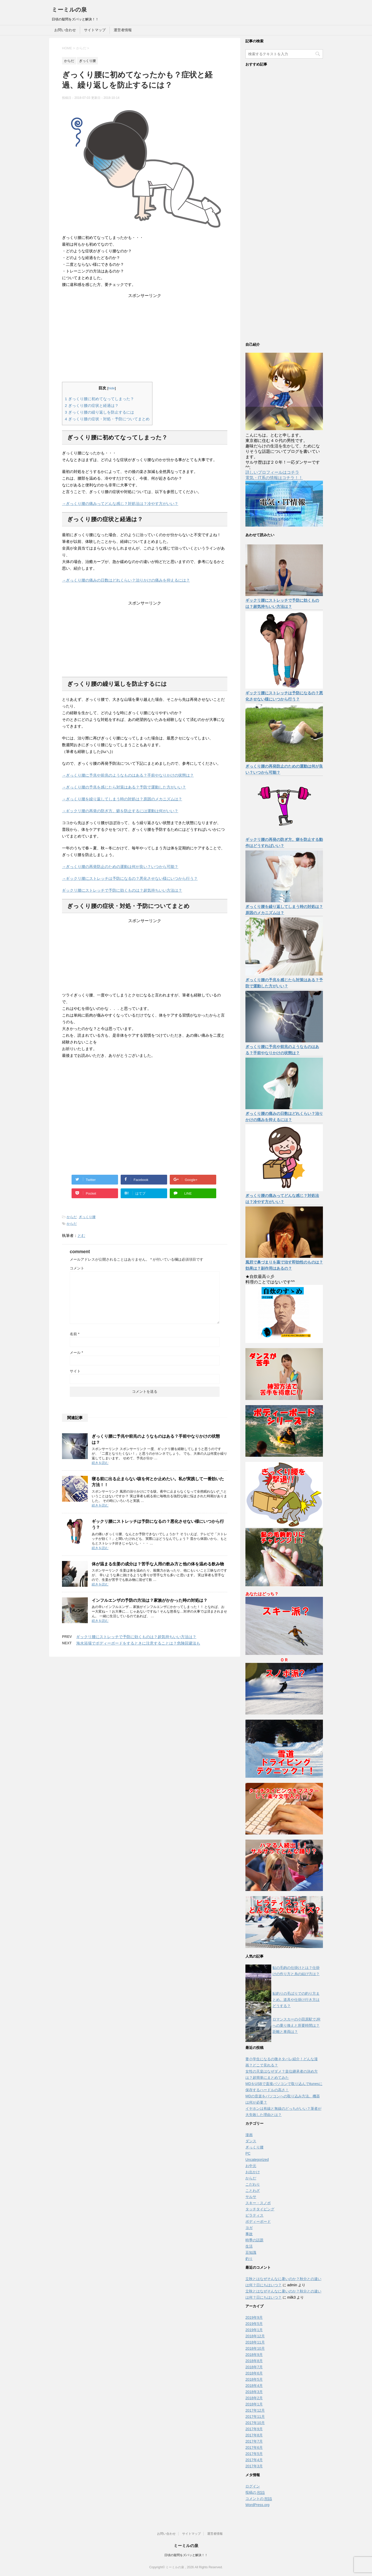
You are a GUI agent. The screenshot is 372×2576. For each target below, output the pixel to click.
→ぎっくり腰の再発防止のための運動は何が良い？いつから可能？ (120, 866)
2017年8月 (254, 2435)
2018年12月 (255, 2336)
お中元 (250, 2166)
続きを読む (100, 1463)
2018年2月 (254, 2398)
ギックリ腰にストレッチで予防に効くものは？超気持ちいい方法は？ (122, 890)
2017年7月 (254, 2441)
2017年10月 (255, 2423)
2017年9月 (254, 2429)
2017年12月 (255, 2410)
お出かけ (252, 2172)
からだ (72, 1217)
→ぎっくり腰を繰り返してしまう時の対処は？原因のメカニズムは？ (122, 799)
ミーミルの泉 (69, 9)
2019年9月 (254, 2317)
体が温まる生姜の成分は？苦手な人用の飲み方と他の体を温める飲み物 (158, 1564)
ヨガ (249, 2228)
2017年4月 (254, 2460)
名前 (74, 1334)
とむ (81, 1235)
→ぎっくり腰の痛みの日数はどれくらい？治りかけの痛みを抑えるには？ (126, 580)
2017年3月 (254, 2466)
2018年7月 (254, 2367)
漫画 (249, 2135)
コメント (77, 1268)
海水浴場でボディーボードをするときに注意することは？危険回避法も (138, 1643)
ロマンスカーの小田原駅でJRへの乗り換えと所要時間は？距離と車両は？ (296, 2025)
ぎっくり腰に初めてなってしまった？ (99, 399)
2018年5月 (254, 2379)
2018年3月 (254, 2392)
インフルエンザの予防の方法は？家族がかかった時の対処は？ (149, 1600)
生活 (249, 2246)
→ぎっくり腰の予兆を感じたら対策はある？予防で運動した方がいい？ (124, 787)
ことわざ (252, 2190)
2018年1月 (254, 2404)
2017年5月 (254, 2454)
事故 (249, 2234)
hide (111, 388)
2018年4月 (254, 2386)
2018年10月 (255, 2348)
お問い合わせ (65, 30)
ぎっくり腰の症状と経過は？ (92, 405)
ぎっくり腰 (87, 1217)
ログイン (252, 2486)
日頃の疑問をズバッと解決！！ (186, 2555)
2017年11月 (255, 2416)
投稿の (255, 2492)
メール (76, 1352)
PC (247, 2153)
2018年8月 (254, 2361)
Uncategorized (257, 2160)
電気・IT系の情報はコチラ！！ (274, 478)
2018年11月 (255, 2342)
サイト (75, 1371)
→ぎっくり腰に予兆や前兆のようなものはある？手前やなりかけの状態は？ (128, 775)
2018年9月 (254, 2355)
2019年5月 (254, 2324)
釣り (249, 2259)
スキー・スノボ (258, 2203)
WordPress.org (257, 2505)
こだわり (252, 2184)
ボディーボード (258, 2221)
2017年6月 (254, 2447)
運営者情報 (123, 30)
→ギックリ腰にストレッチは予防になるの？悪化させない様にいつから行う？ (130, 878)
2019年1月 (254, 2330)
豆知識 (250, 2252)
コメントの (258, 2499)
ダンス (250, 2141)
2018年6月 (254, 2373)
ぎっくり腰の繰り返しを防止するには (99, 412)
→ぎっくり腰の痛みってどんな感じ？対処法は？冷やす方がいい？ (120, 503)
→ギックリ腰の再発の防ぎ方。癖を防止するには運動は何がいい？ (120, 811)
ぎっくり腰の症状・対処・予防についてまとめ (107, 419)
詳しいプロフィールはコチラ (272, 472)
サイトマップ (95, 30)
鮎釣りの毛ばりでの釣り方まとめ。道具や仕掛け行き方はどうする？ (296, 1999)
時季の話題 (254, 2240)
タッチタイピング (259, 2209)
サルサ (250, 2197)
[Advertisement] (144, 331)
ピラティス (254, 2215)
